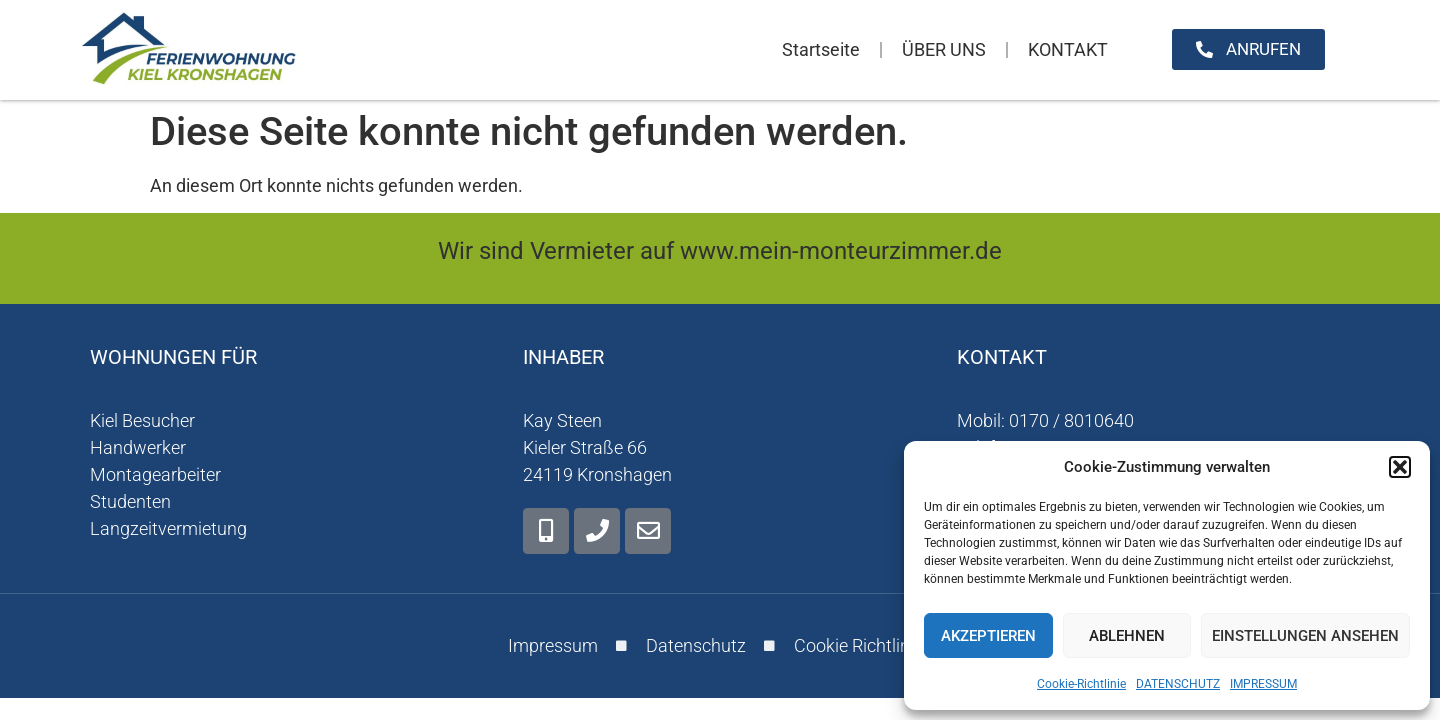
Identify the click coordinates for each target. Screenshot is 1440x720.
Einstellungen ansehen (1305, 636)
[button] (1400, 467)
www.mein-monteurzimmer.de (841, 251)
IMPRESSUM (1263, 684)
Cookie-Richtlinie (1081, 684)
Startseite (821, 49)
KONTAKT (1068, 49)
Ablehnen (1127, 636)
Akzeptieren (988, 636)
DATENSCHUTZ (1178, 684)
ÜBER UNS (944, 49)
